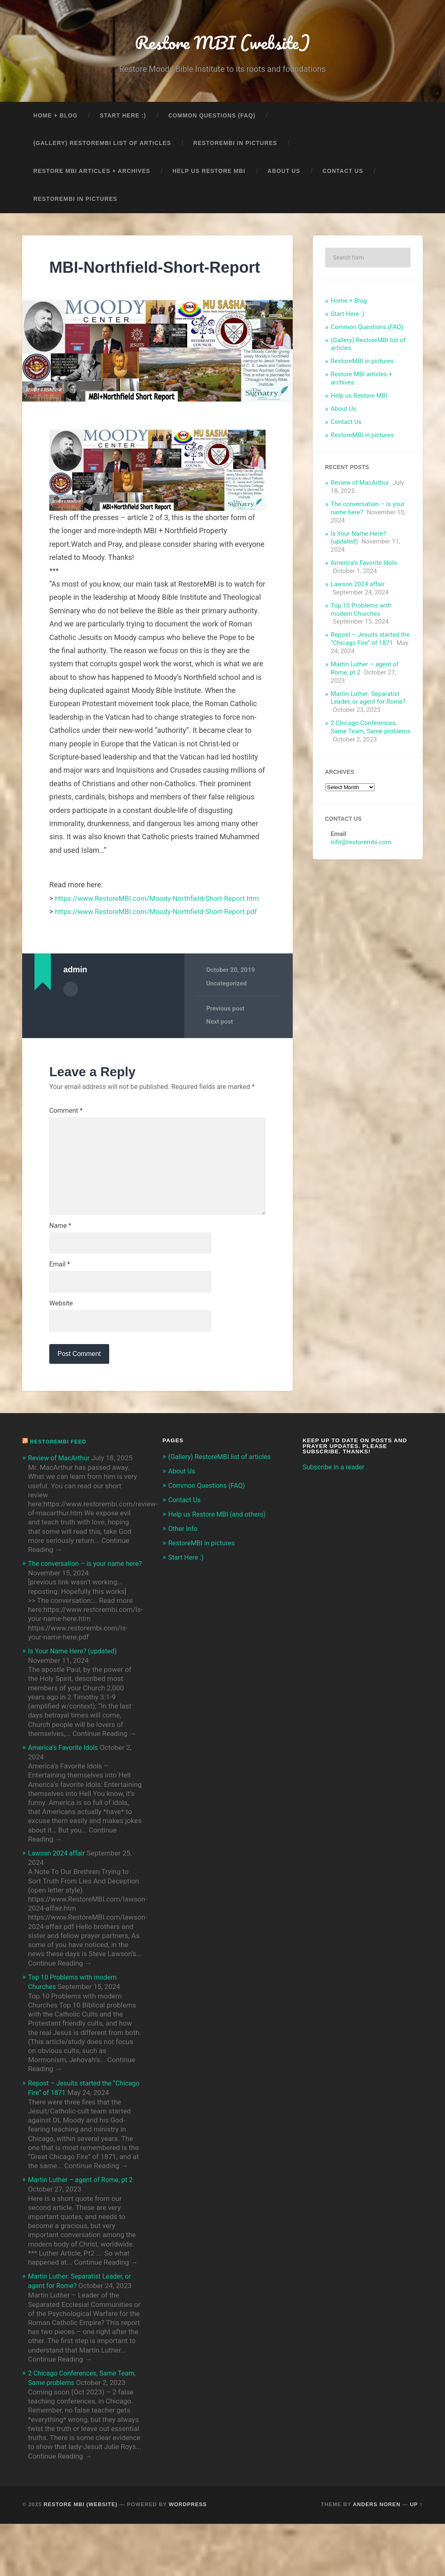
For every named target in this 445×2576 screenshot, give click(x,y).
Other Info (184, 1584)
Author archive (70, 1037)
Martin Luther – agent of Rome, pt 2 (83, 2234)
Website (61, 1359)
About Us (284, 173)
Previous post (225, 1057)
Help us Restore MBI (208, 173)
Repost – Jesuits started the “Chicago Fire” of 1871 (370, 641)
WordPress (188, 2556)
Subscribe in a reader (335, 1523)
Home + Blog (55, 118)
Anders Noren (377, 2556)
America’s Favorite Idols (364, 565)
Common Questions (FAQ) (211, 118)
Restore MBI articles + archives (91, 173)
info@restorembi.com (361, 844)
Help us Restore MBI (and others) (220, 1569)
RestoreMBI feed (59, 1499)
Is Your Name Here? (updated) (75, 1707)
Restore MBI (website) (222, 43)
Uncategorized (226, 1032)
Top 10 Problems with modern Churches (361, 611)
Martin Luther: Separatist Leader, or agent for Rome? (368, 700)
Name (60, 1280)
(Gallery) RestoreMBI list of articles (102, 146)
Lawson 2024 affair (358, 586)
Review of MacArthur (360, 485)
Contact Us (343, 173)
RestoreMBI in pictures (235, 146)
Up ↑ (416, 2556)
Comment (66, 1160)
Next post (219, 1070)
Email (59, 1320)
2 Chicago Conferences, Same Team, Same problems (371, 729)
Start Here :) (123, 118)
